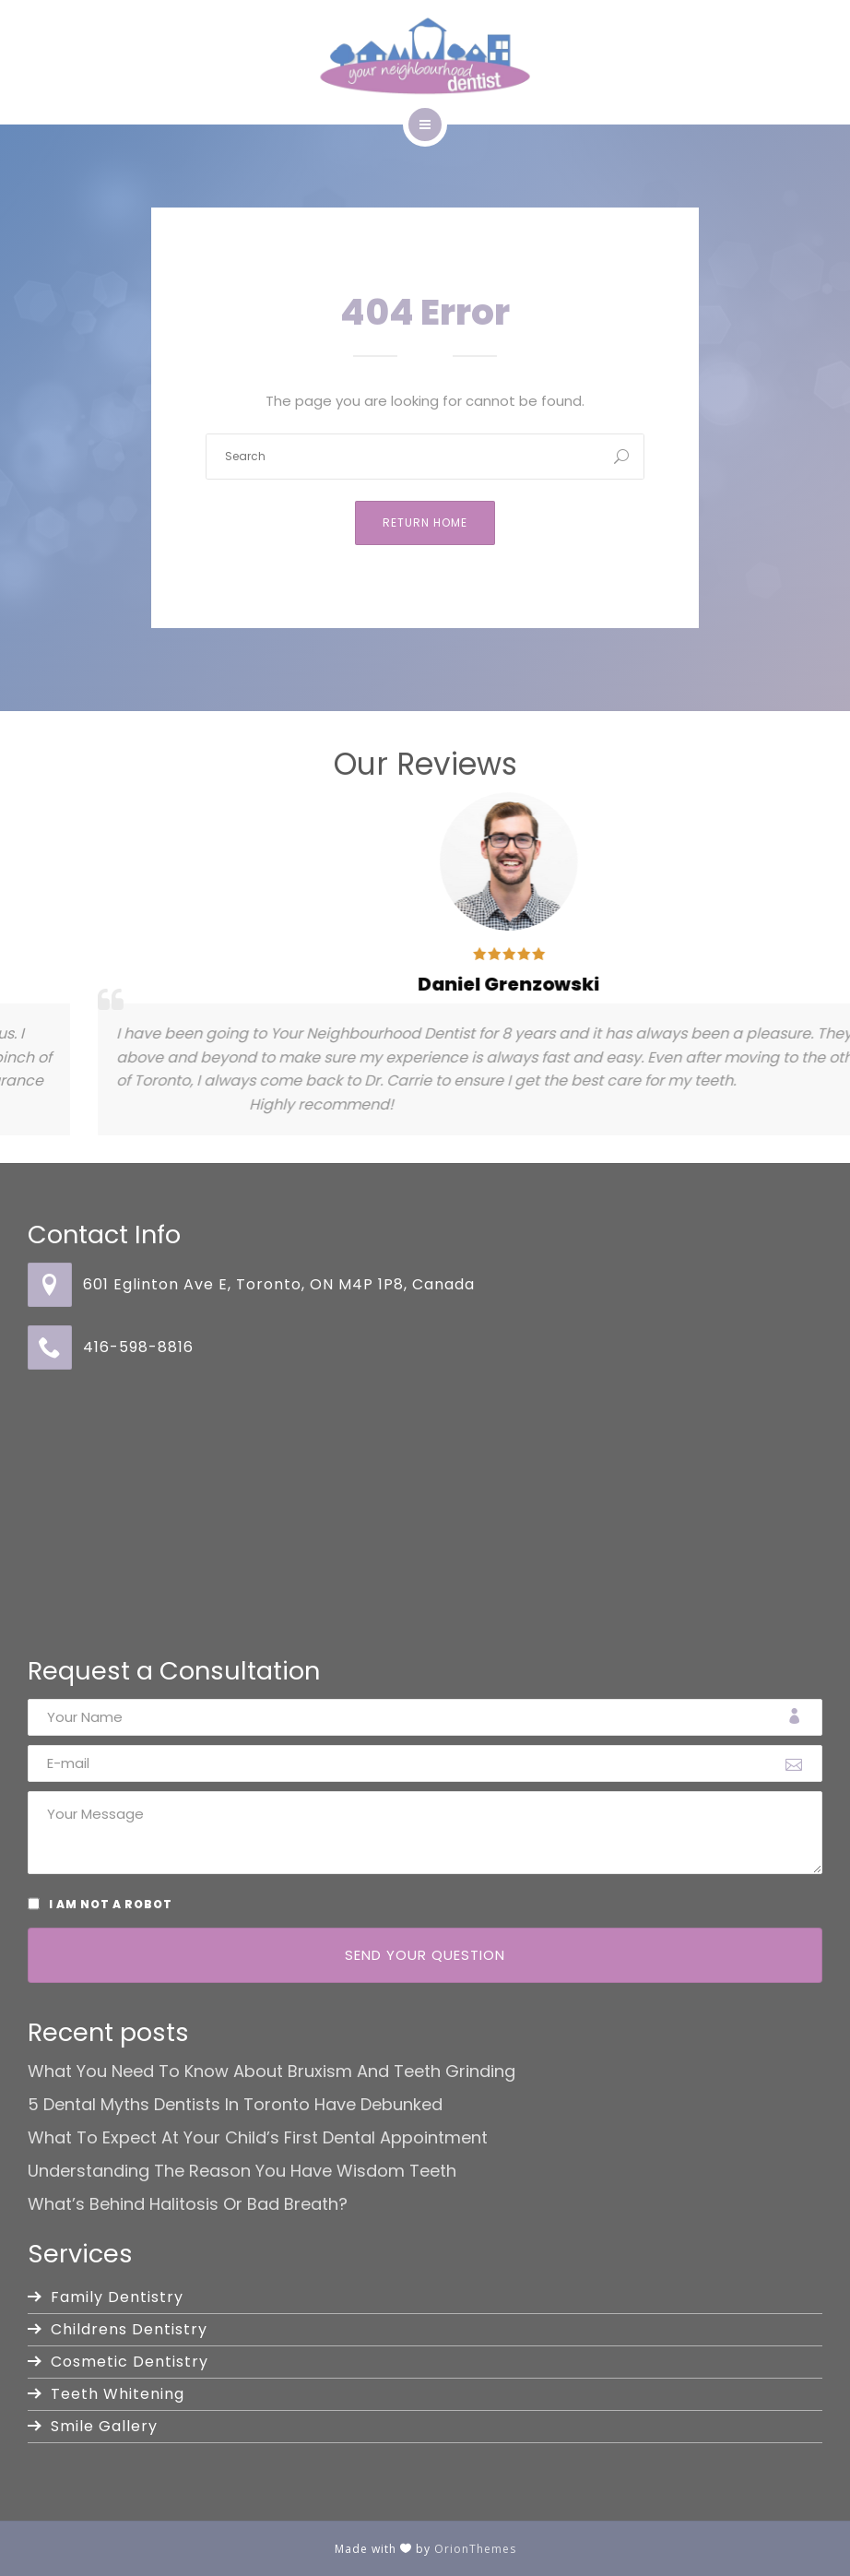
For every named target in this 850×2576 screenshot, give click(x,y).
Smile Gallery (104, 2426)
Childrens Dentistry (129, 2329)
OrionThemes (475, 2549)
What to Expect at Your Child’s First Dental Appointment (258, 2138)
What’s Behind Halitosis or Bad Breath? (188, 2204)
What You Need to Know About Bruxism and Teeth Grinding (271, 2071)
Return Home (425, 522)
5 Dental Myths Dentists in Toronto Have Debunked (235, 2105)
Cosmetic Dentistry (129, 2361)
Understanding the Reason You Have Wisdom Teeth (242, 2171)
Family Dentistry (117, 2297)
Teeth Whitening (117, 2393)
